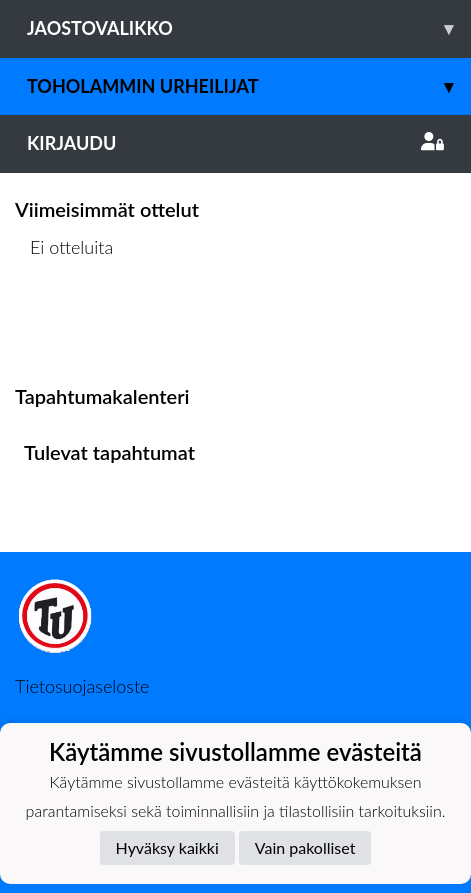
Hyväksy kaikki (167, 847)
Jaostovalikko (249, 28)
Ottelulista (64, 324)
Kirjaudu (235, 143)
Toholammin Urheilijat (249, 86)
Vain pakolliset (305, 847)
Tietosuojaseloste (82, 686)
